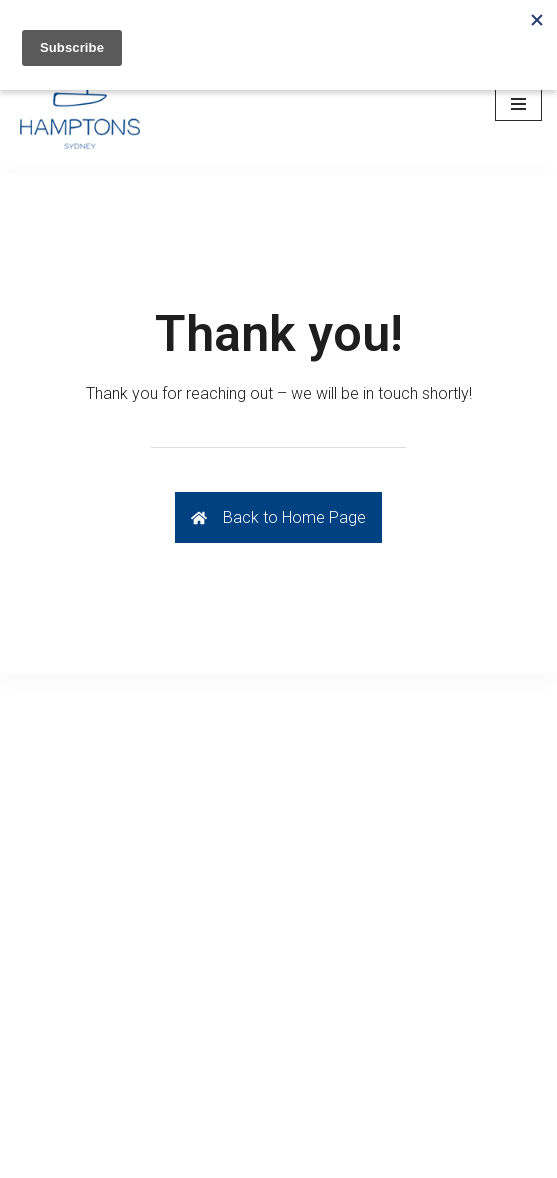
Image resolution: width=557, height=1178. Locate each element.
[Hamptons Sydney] (80, 104)
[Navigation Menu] (518, 104)
